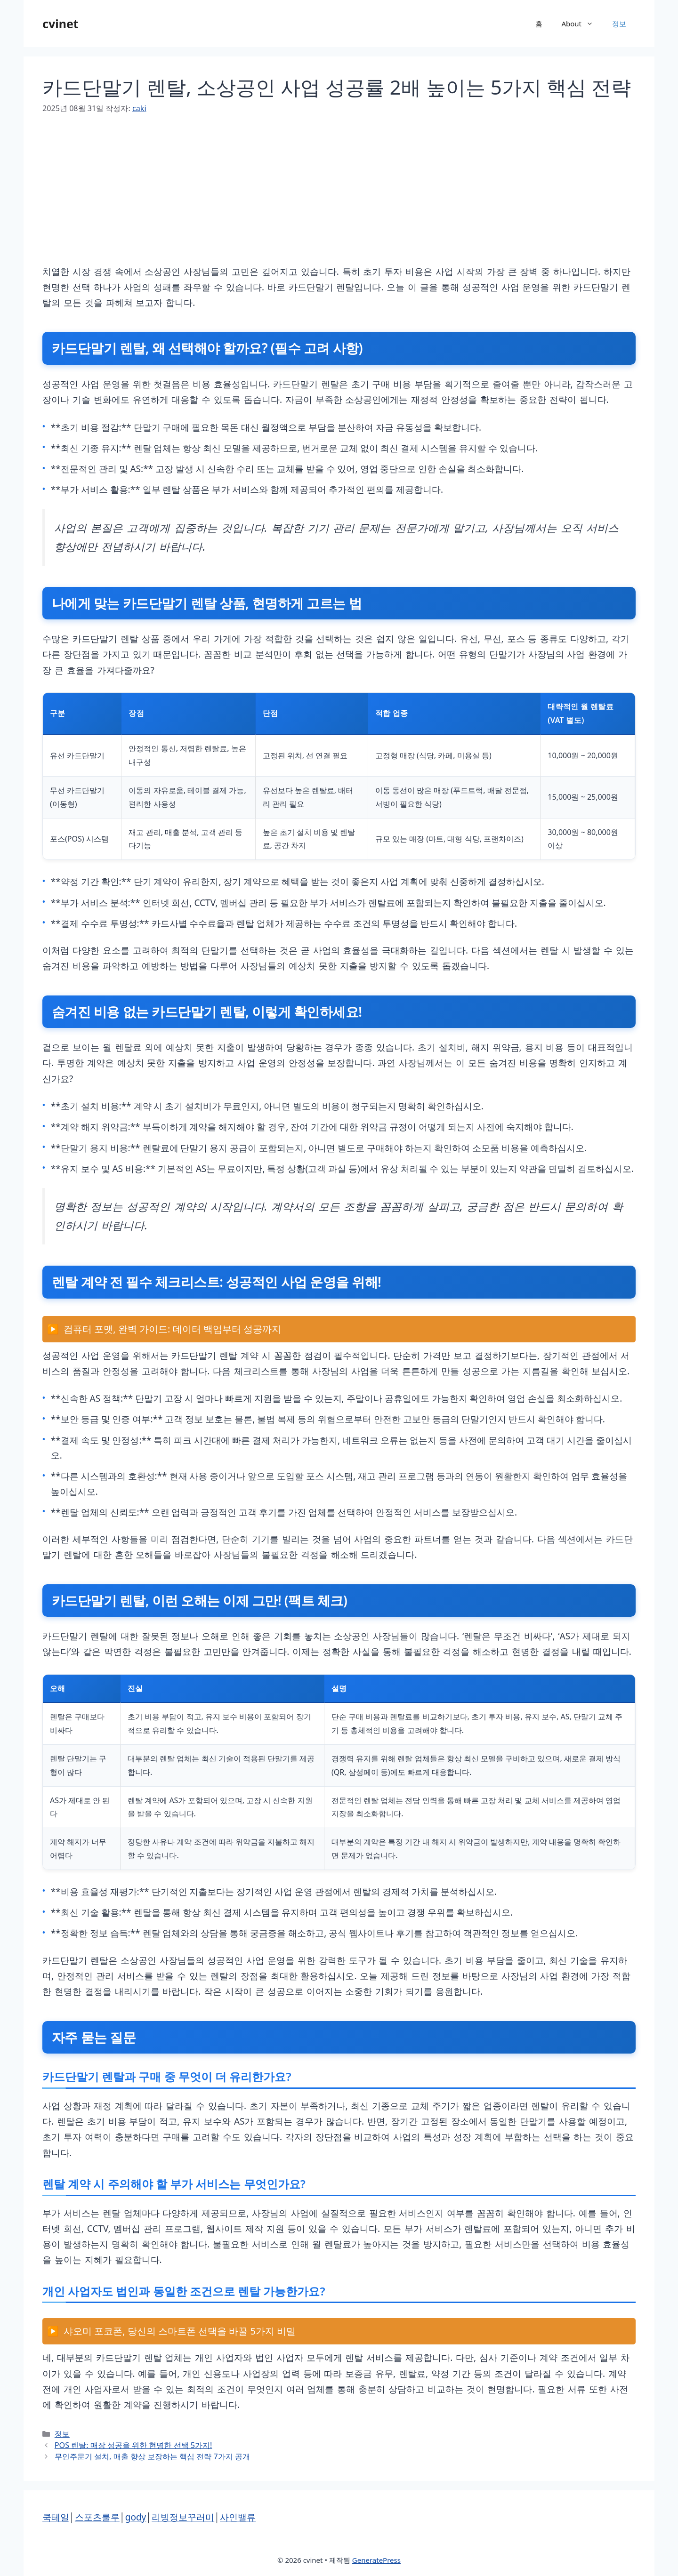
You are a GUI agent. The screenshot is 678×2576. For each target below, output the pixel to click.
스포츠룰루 (97, 2517)
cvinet (60, 24)
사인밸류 (238, 2517)
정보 (619, 23)
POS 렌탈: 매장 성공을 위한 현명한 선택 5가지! (133, 2445)
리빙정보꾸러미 (183, 2517)
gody (135, 2517)
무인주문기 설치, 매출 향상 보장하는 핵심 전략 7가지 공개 (152, 2456)
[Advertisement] (324, 198)
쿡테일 (55, 2517)
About (582, 23)
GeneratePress (376, 2560)
